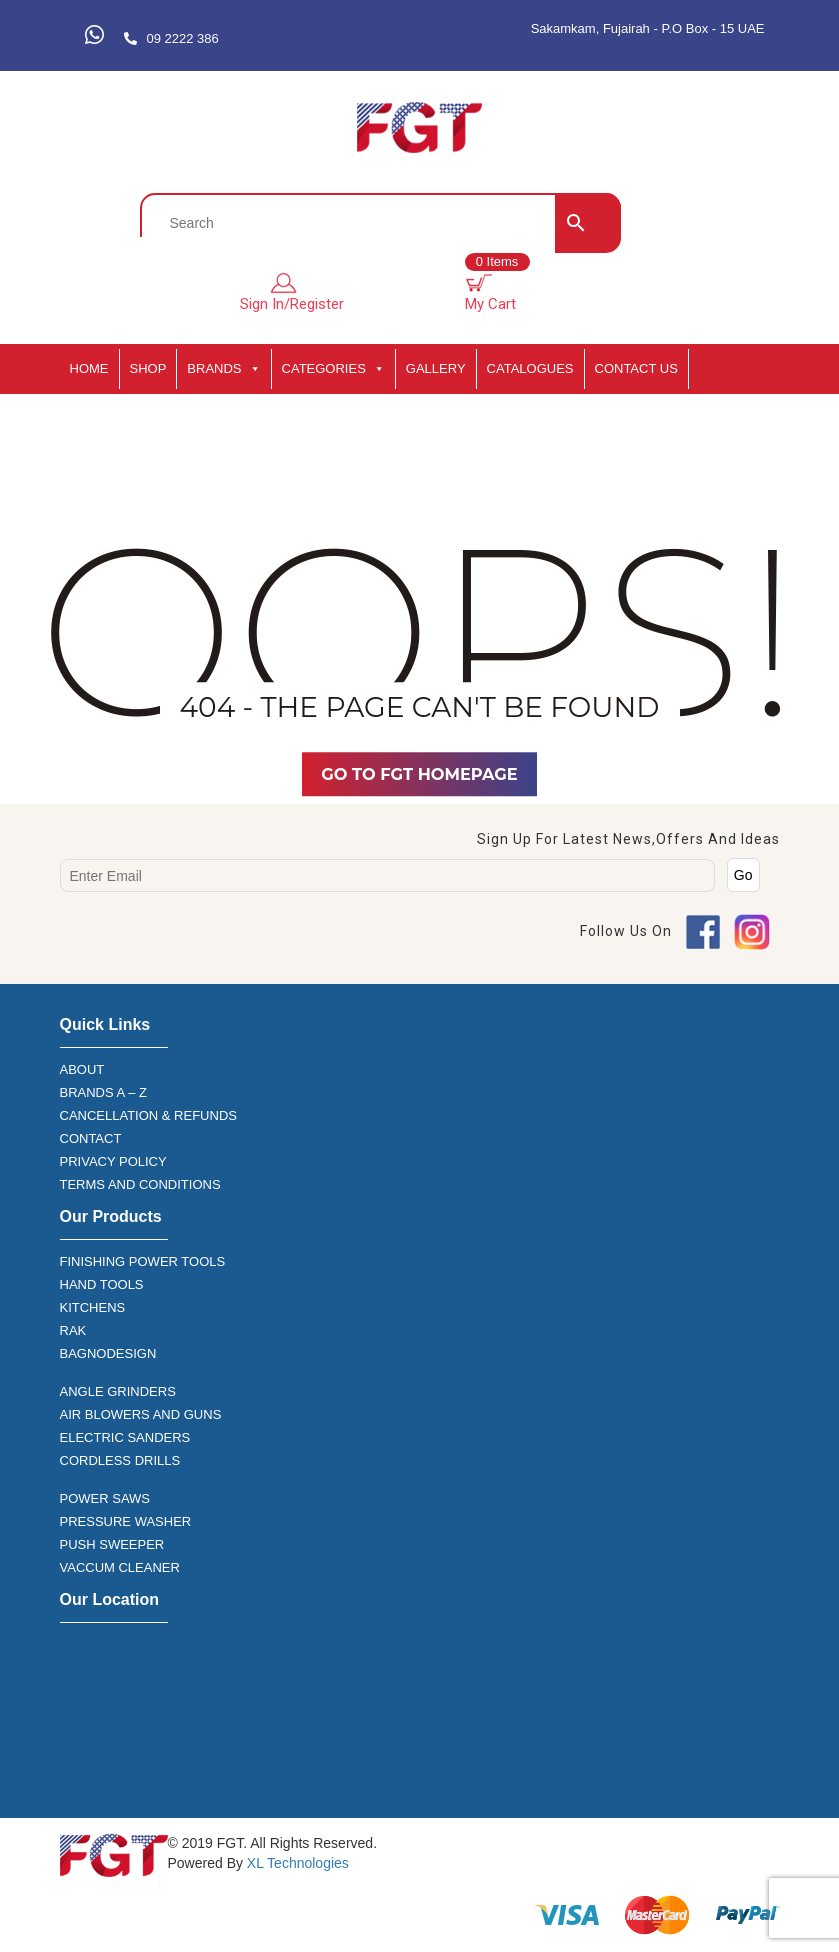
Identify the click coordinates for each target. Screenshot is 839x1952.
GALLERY (436, 368)
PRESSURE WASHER (126, 1521)
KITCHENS (93, 1307)
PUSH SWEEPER (112, 1544)
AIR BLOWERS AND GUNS (141, 1414)
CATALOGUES (530, 368)
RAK (73, 1330)
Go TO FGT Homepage (420, 774)
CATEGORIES (333, 369)
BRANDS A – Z (103, 1092)
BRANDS (223, 369)
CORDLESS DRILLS (120, 1460)
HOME (89, 368)
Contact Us (636, 368)
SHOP (148, 368)
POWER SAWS (105, 1498)
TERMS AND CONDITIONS (140, 1184)
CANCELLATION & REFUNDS (148, 1115)
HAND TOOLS (102, 1284)
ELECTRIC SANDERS (125, 1437)
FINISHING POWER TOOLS (143, 1261)
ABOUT (82, 1069)
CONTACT (91, 1138)
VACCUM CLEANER (120, 1567)
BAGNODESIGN (108, 1353)
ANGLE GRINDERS (118, 1391)
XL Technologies (296, 1863)
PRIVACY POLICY (113, 1161)
